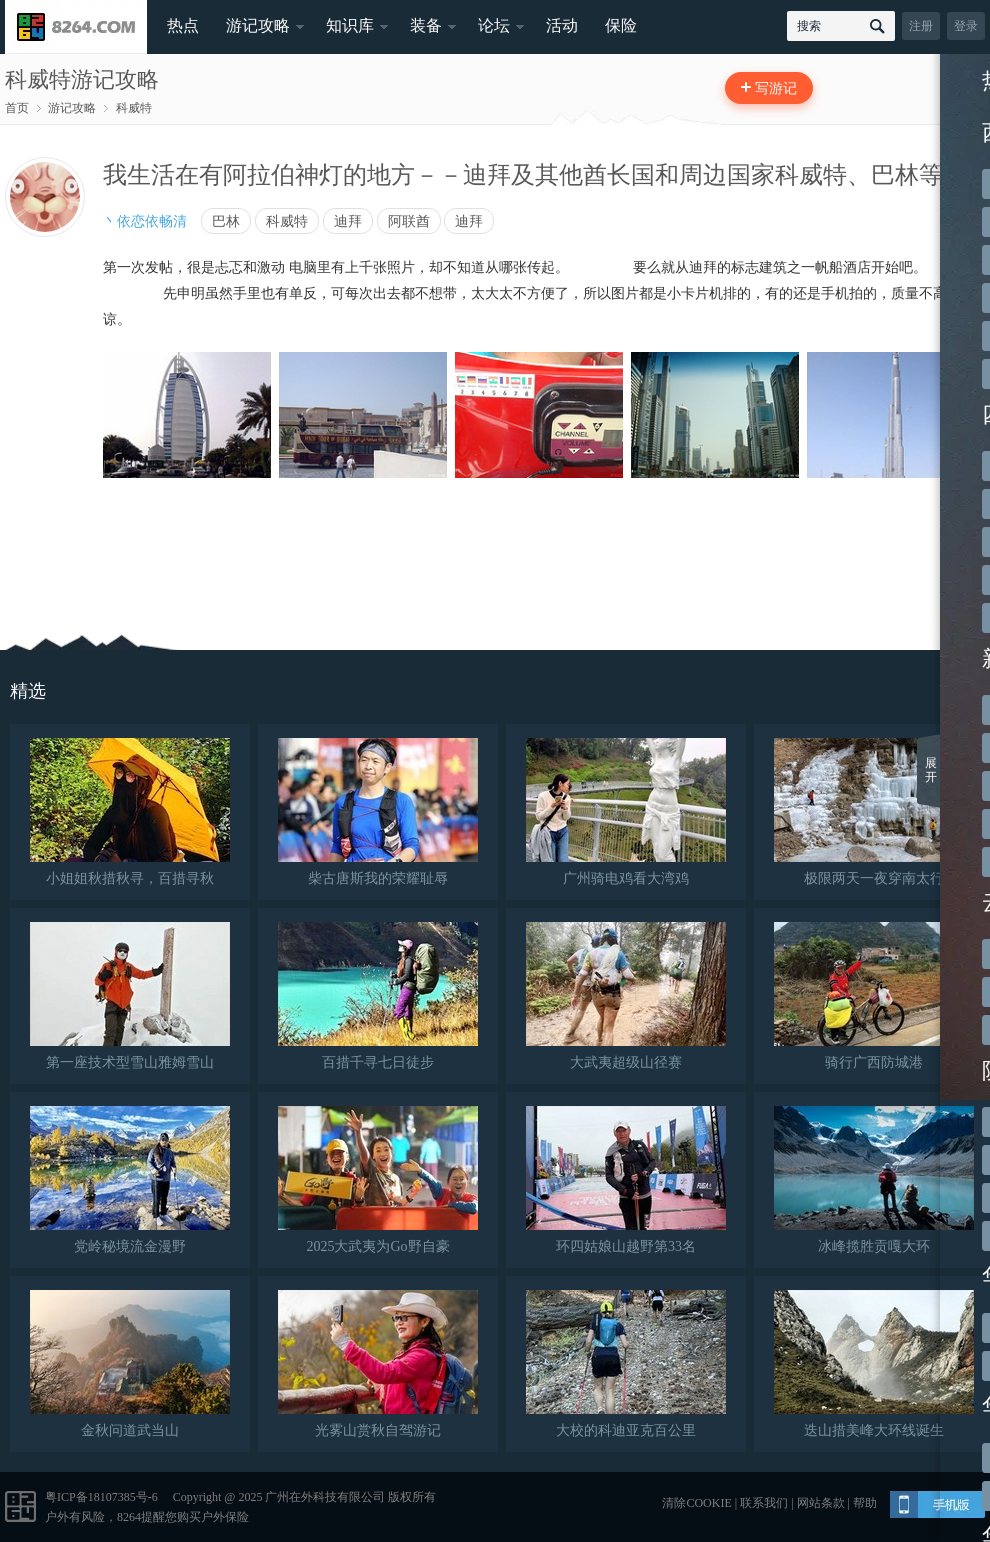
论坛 (494, 25)
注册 (921, 26)
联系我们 (764, 1503)
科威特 (134, 108)
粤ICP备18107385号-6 (101, 1497)
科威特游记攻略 (82, 79)
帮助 (865, 1503)
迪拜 (348, 221)
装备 (426, 25)
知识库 (350, 25)
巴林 (226, 221)
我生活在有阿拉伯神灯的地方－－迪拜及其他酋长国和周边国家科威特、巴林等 (523, 174)
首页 (17, 108)
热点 (183, 25)
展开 (931, 770)
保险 (621, 25)
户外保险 (225, 1517)
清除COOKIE (696, 1503)
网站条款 (821, 1503)
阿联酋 (409, 221)
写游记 (776, 88)
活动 (562, 25)
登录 (966, 26)
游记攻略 (258, 25)
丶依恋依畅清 (145, 221)
